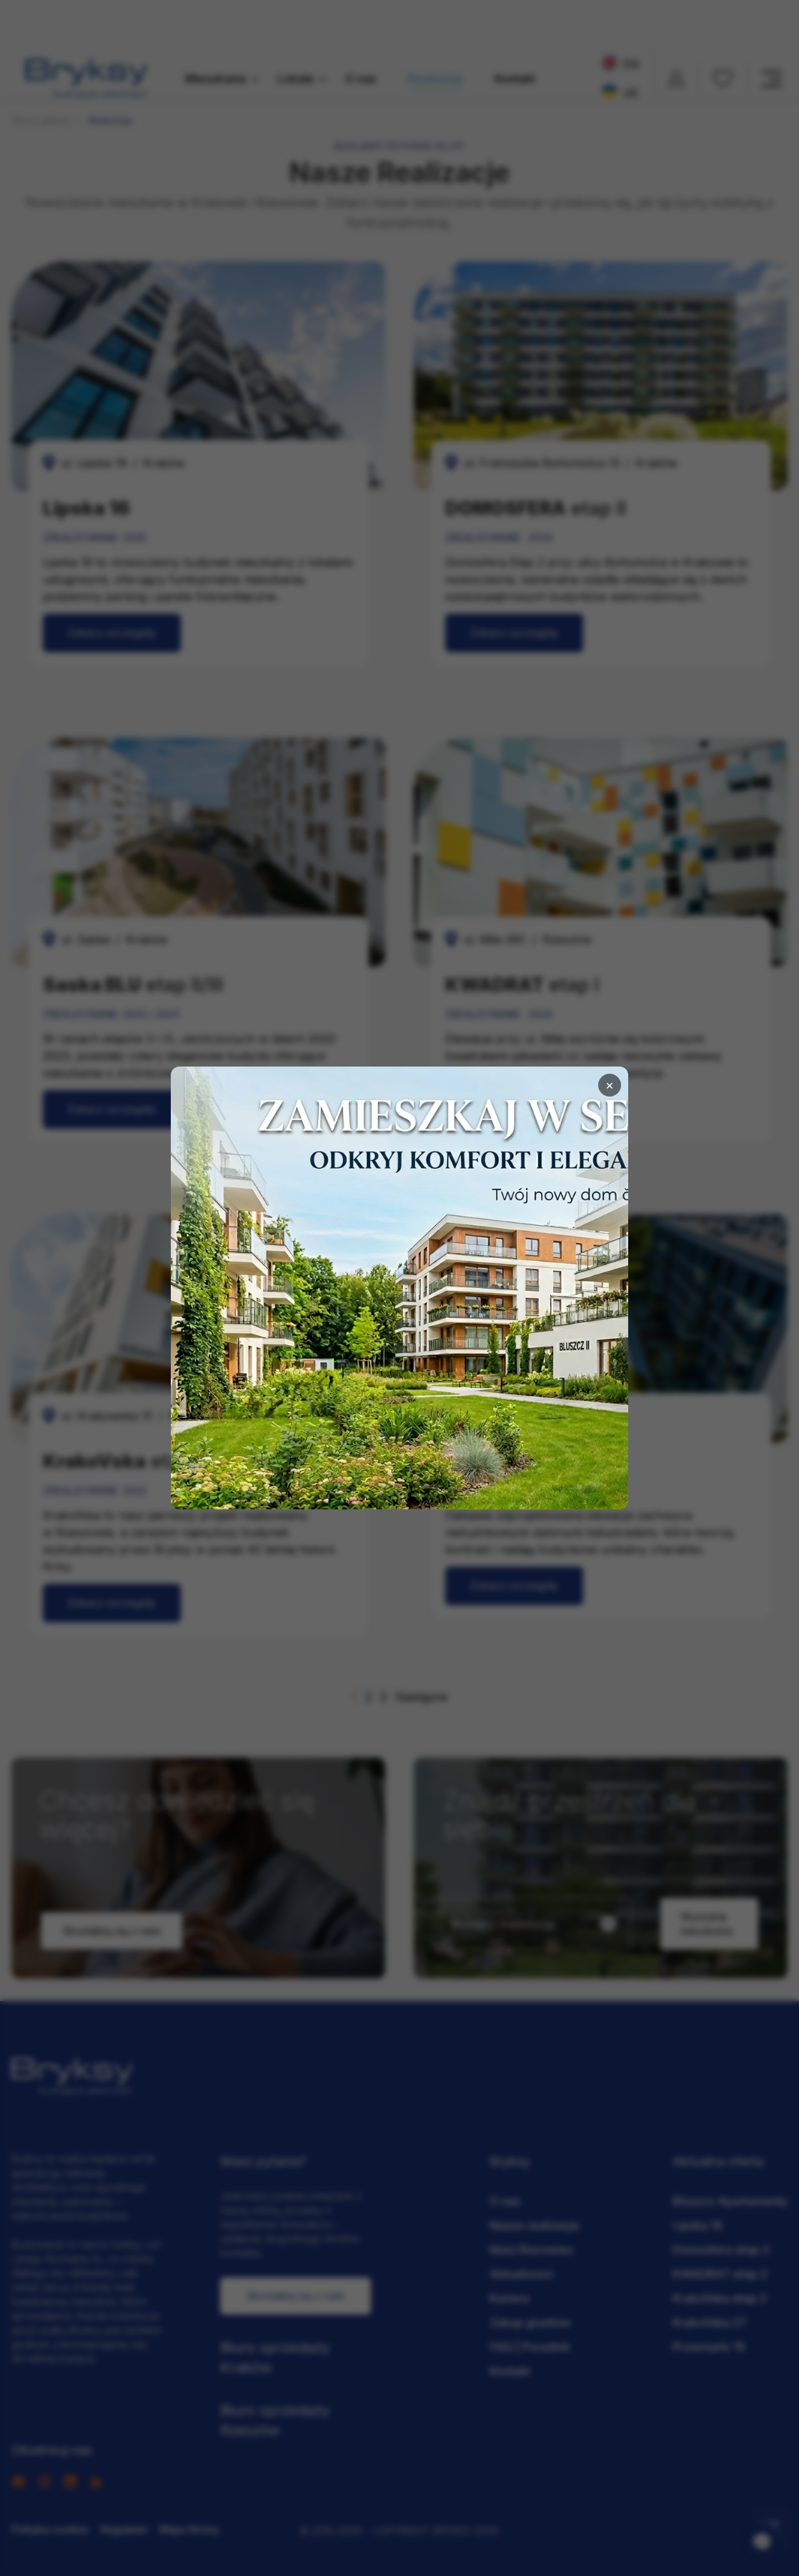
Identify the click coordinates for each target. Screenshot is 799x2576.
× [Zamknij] (609, 1084)
